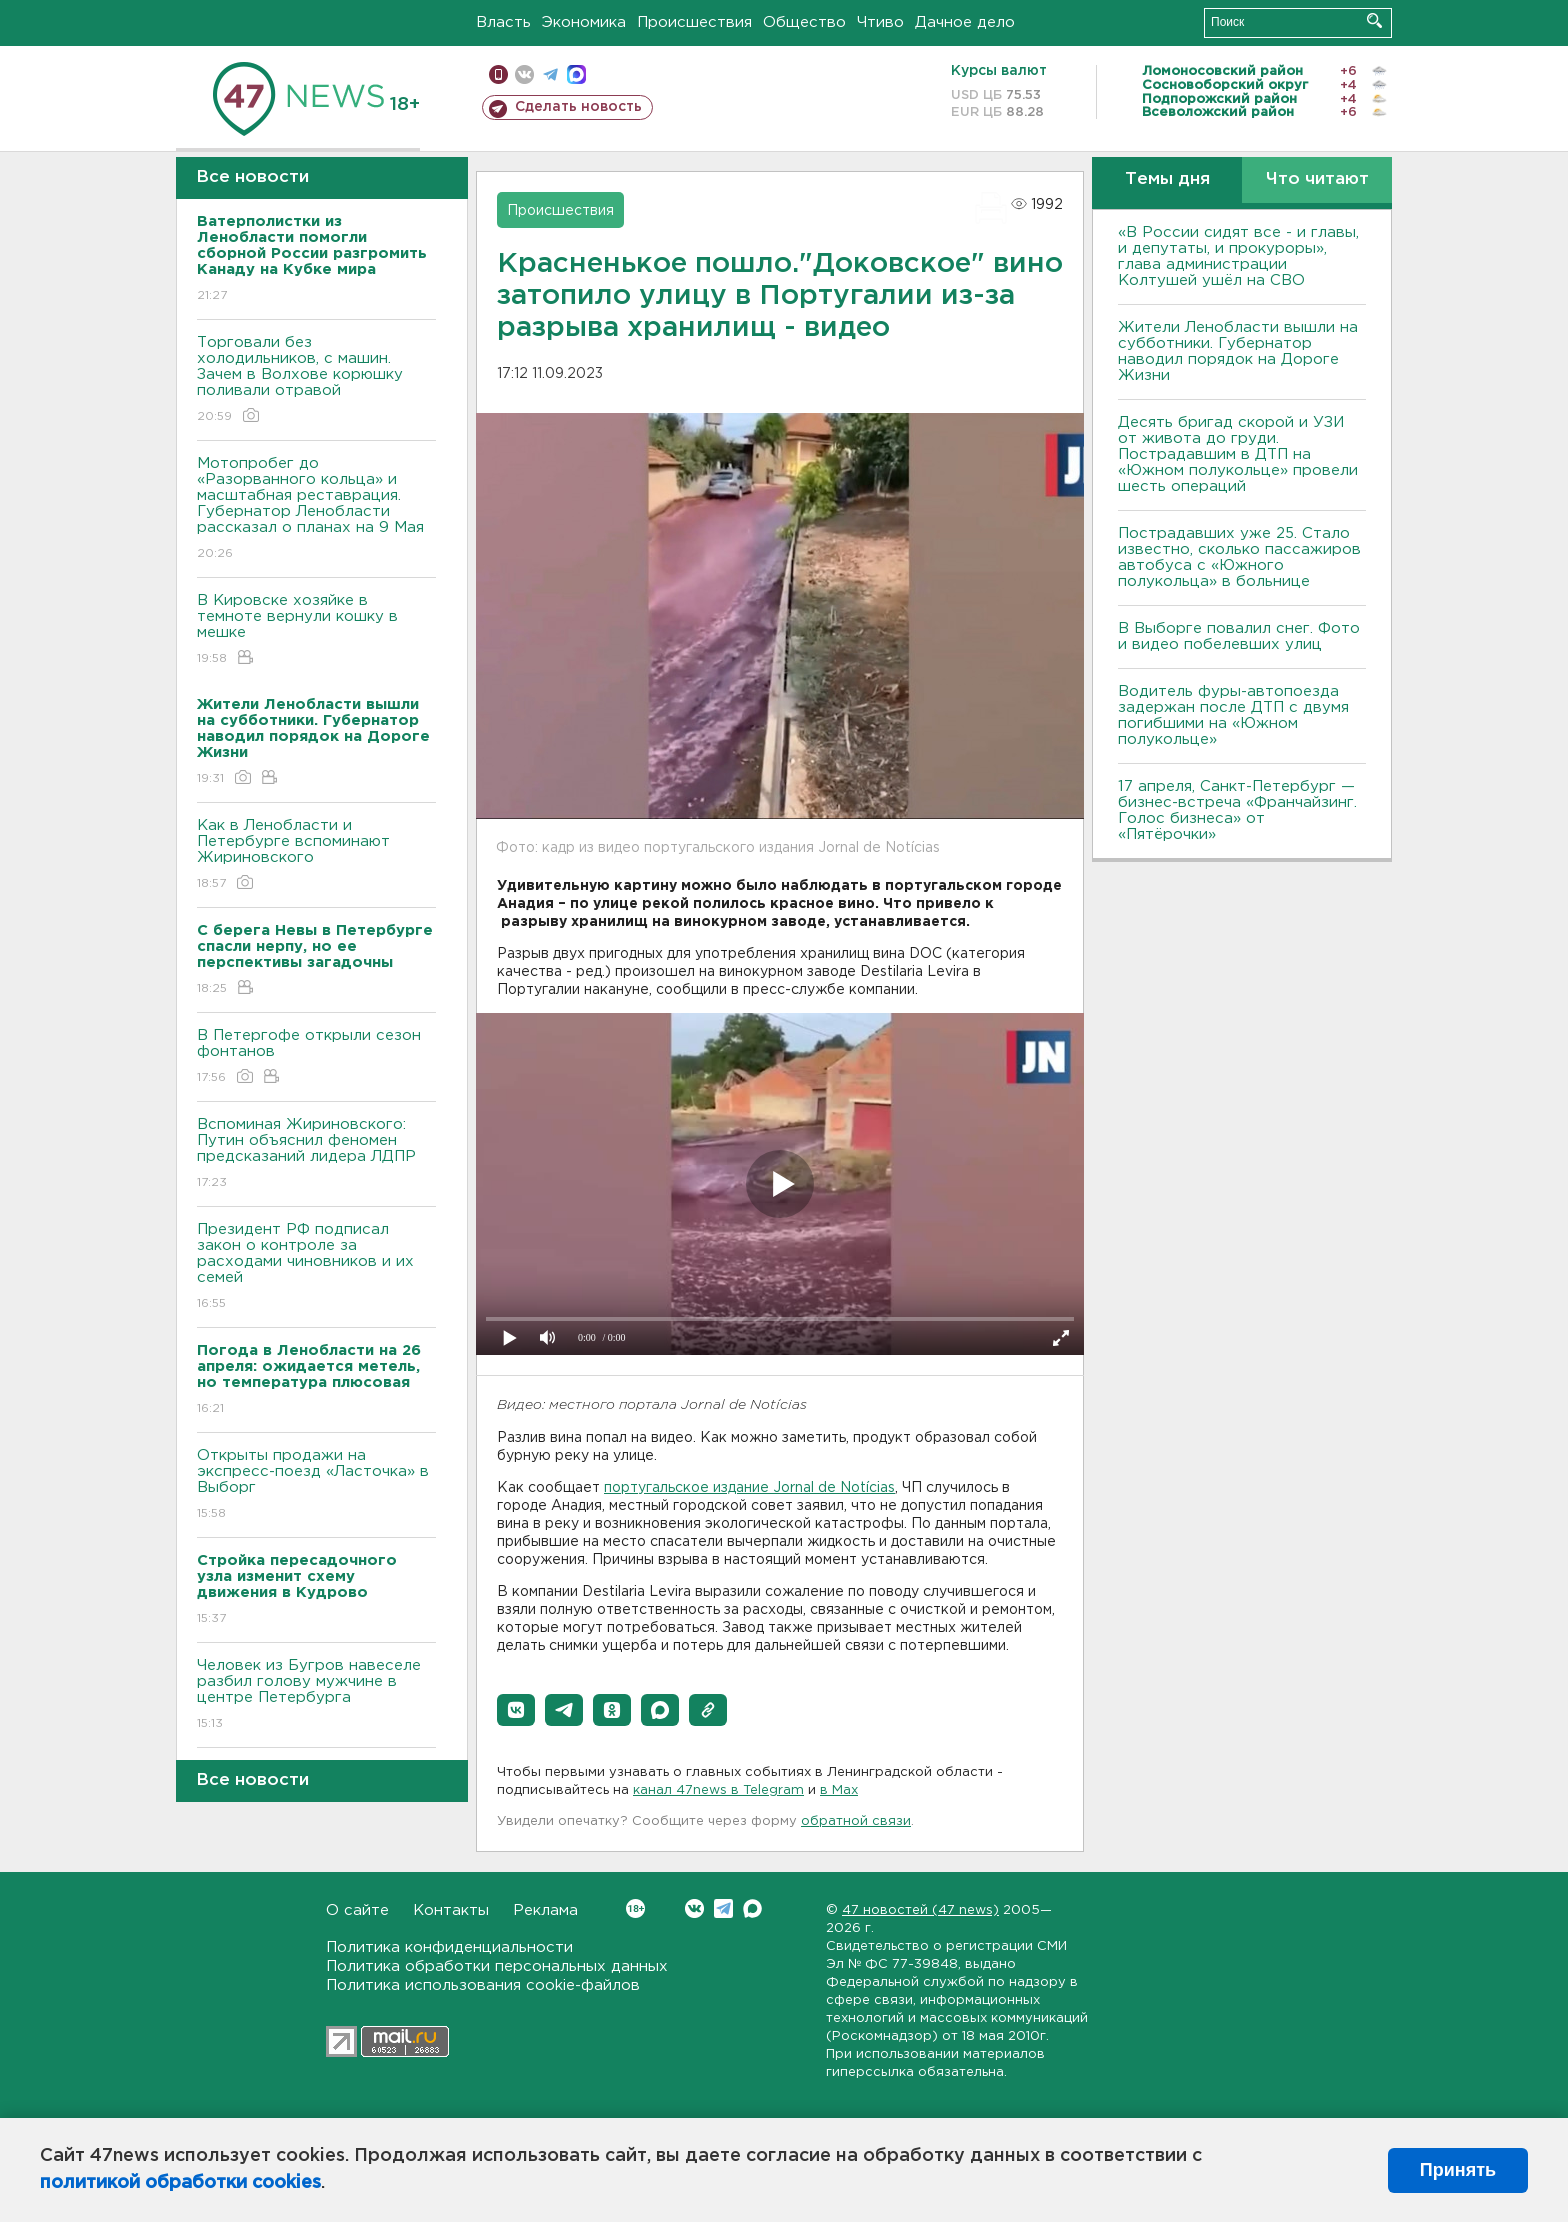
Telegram (723, 1908)
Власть (503, 22)
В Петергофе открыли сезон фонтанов (316, 1057)
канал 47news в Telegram (718, 1790)
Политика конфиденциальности (449, 1947)
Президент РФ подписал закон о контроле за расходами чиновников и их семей (316, 1267)
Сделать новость (578, 107)
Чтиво (880, 22)
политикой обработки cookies (180, 2183)
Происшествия (694, 22)
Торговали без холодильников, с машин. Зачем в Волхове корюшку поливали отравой (316, 380)
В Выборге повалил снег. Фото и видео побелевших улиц (1239, 636)
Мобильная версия (498, 74)
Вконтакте (635, 1908)
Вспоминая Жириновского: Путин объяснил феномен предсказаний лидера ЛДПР (316, 1154)
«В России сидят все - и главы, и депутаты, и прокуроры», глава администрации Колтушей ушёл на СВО (1238, 256)
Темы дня (1167, 179)
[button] (516, 1710)
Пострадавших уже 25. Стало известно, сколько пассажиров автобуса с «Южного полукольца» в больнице (1239, 557)
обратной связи (856, 1821)
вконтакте (524, 74)
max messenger (576, 74)
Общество (804, 22)
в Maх (839, 1790)
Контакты (451, 1910)
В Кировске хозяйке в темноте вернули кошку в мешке (316, 630)
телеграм (550, 74)
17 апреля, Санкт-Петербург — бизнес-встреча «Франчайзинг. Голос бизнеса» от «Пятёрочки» (1237, 810)
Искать (1374, 20)
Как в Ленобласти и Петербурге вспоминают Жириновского (316, 855)
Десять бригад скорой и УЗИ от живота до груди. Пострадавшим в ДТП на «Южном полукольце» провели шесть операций (1238, 454)
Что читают (1317, 179)
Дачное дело (965, 22)
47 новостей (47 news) (920, 1910)
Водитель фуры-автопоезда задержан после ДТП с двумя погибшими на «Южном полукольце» (1233, 715)
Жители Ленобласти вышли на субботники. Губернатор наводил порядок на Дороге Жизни (1238, 351)
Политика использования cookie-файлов (483, 1985)
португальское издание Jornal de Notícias (749, 1488)
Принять (1458, 2170)
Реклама (545, 1910)
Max (752, 1908)
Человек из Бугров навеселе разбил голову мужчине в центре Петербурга (316, 1695)
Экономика (584, 22)
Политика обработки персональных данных (497, 1966)
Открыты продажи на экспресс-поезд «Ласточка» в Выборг (316, 1485)
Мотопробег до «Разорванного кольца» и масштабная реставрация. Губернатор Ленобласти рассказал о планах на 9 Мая (316, 509)
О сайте (357, 1910)
